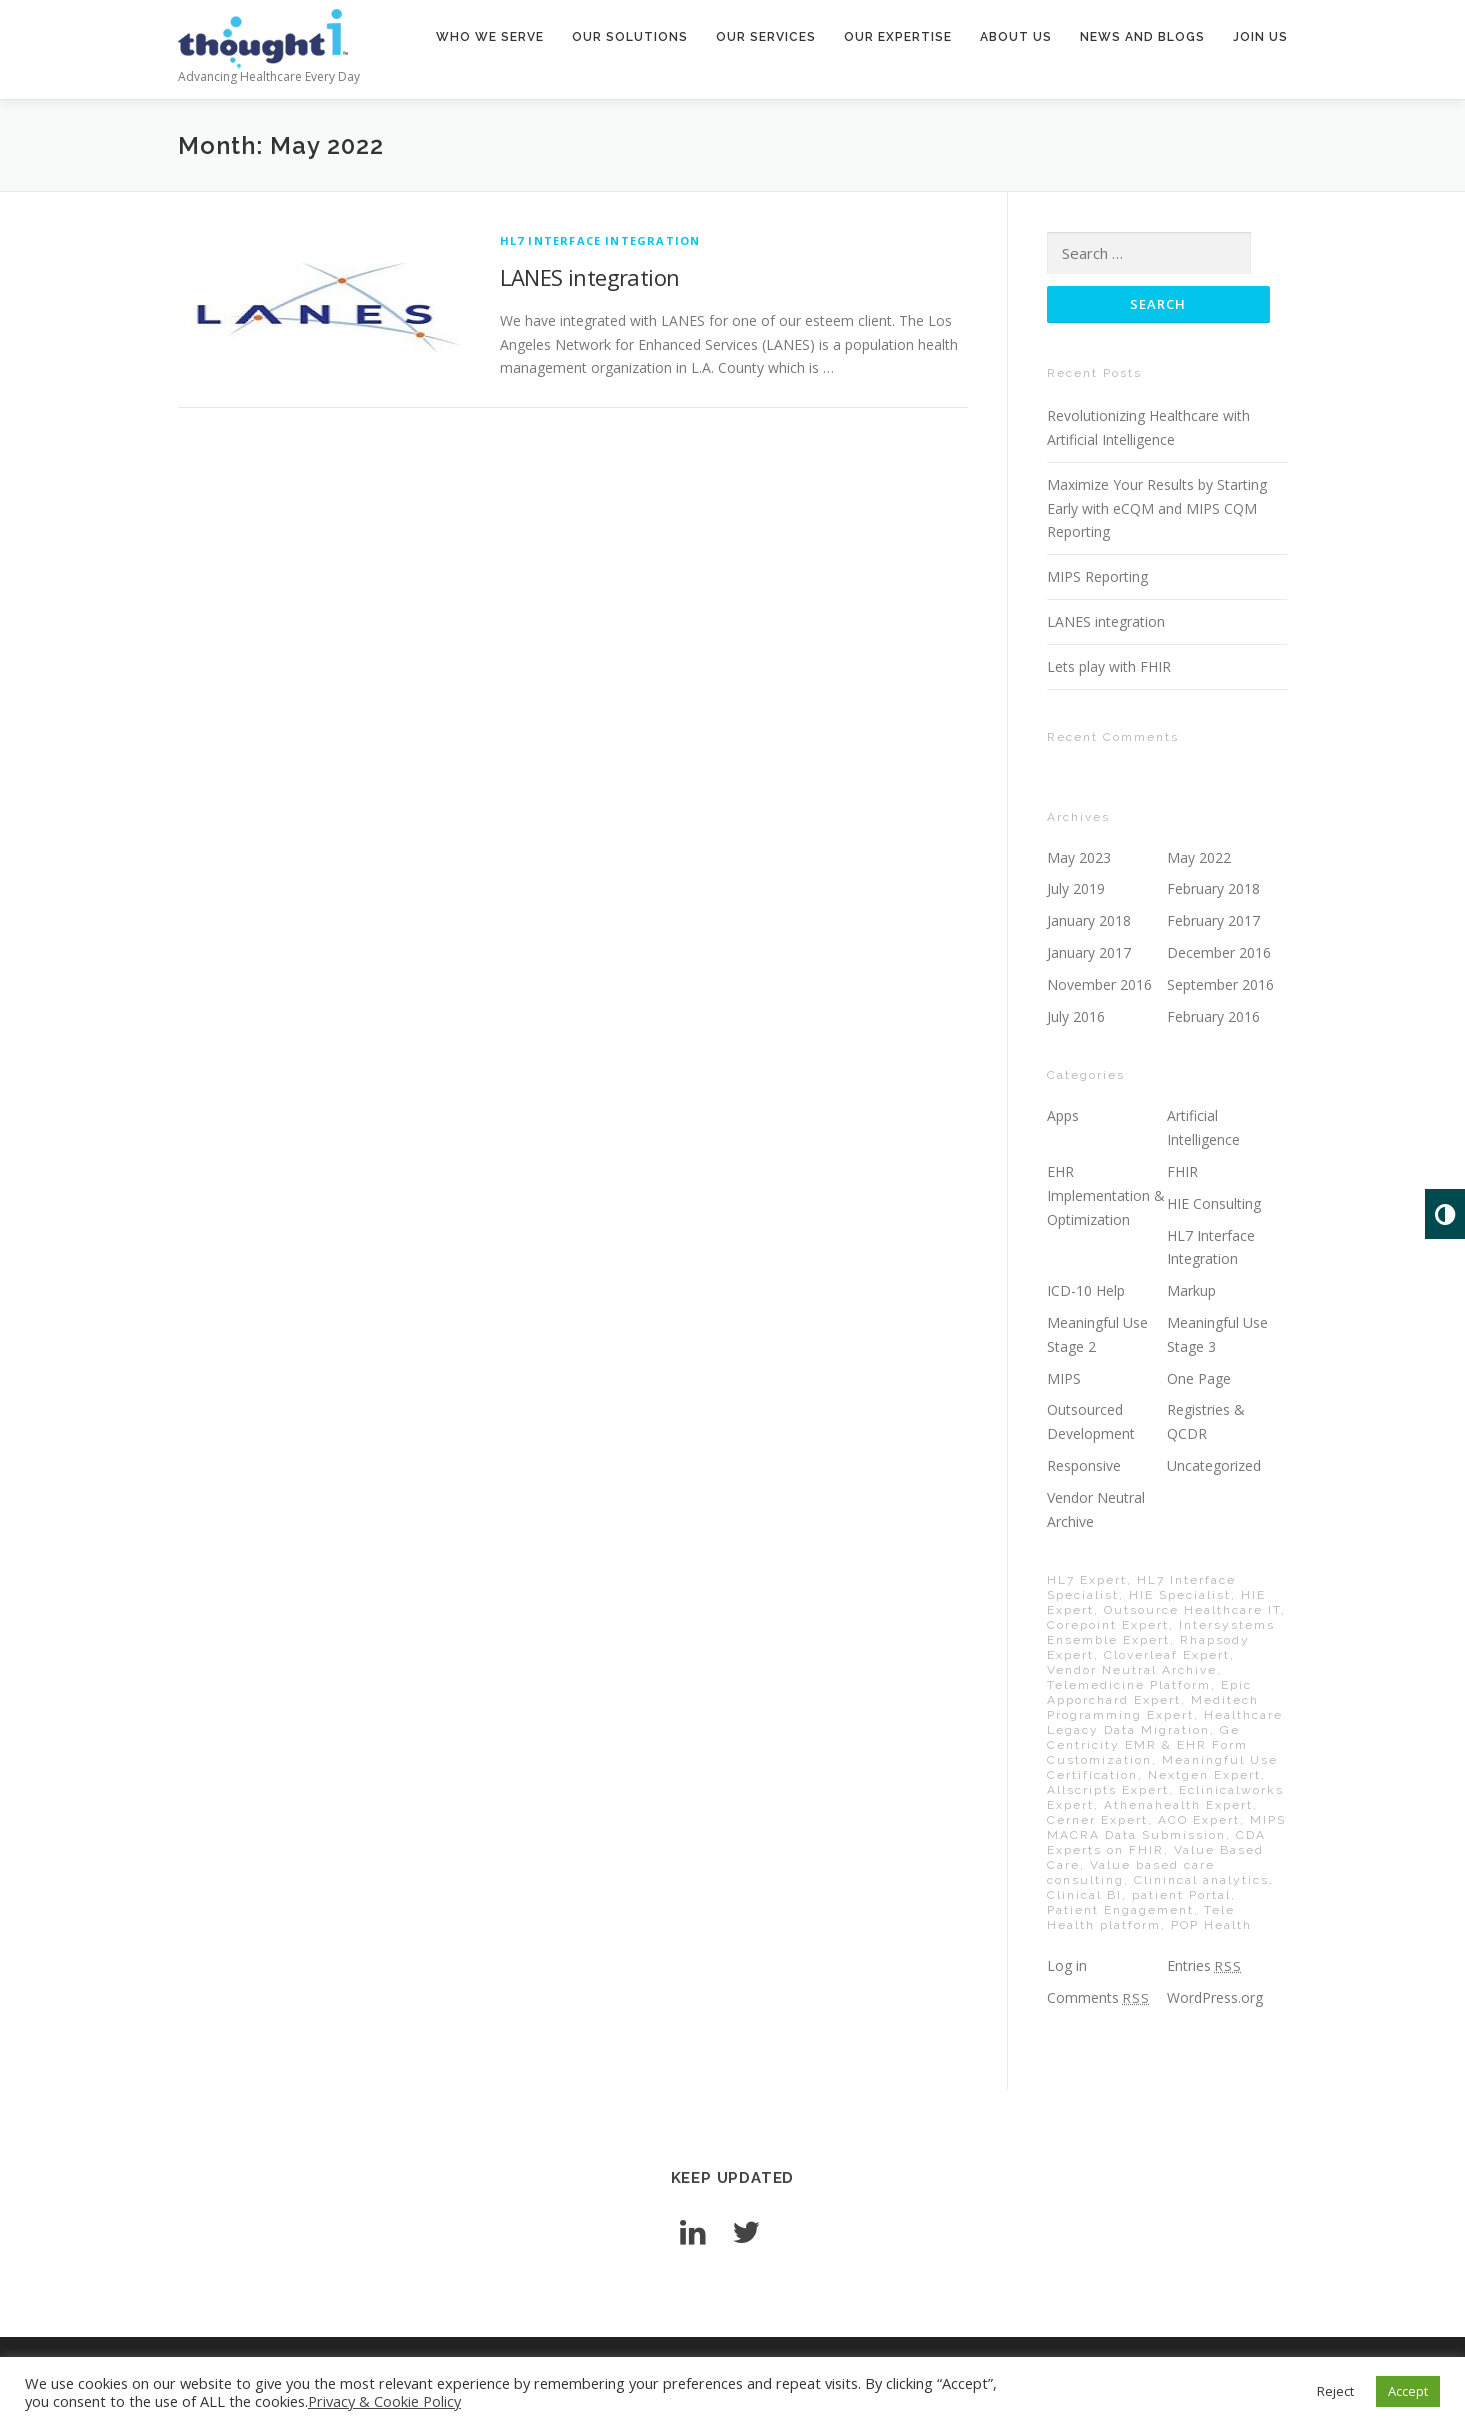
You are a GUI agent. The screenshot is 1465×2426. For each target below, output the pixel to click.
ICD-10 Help (1086, 1290)
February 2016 (1213, 1016)
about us (1016, 37)
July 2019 (1076, 888)
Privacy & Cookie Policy (384, 2401)
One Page (1199, 1378)
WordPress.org (1215, 1997)
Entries (1204, 1965)
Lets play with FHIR (1109, 666)
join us (1260, 37)
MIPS (1064, 1378)
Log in (1067, 1965)
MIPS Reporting (1097, 576)
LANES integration (590, 277)
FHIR (1182, 1171)
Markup (1191, 1290)
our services (766, 37)
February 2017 (1213, 920)
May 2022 (1199, 857)
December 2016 (1219, 952)
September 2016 (1220, 984)
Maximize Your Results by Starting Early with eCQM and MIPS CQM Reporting (1157, 508)
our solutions (630, 37)
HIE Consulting (1214, 1203)
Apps (1063, 1115)
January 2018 (1089, 920)
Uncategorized (1214, 1465)
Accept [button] (1408, 2391)
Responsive (1084, 1465)
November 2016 (1099, 984)
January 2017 (1089, 952)
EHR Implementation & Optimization (1106, 1195)
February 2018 (1213, 888)
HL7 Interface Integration (600, 240)
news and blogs (1142, 37)
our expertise (898, 37)
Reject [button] (1335, 2391)
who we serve (490, 37)
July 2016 (1076, 1016)
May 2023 (1079, 857)
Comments (1098, 1997)
